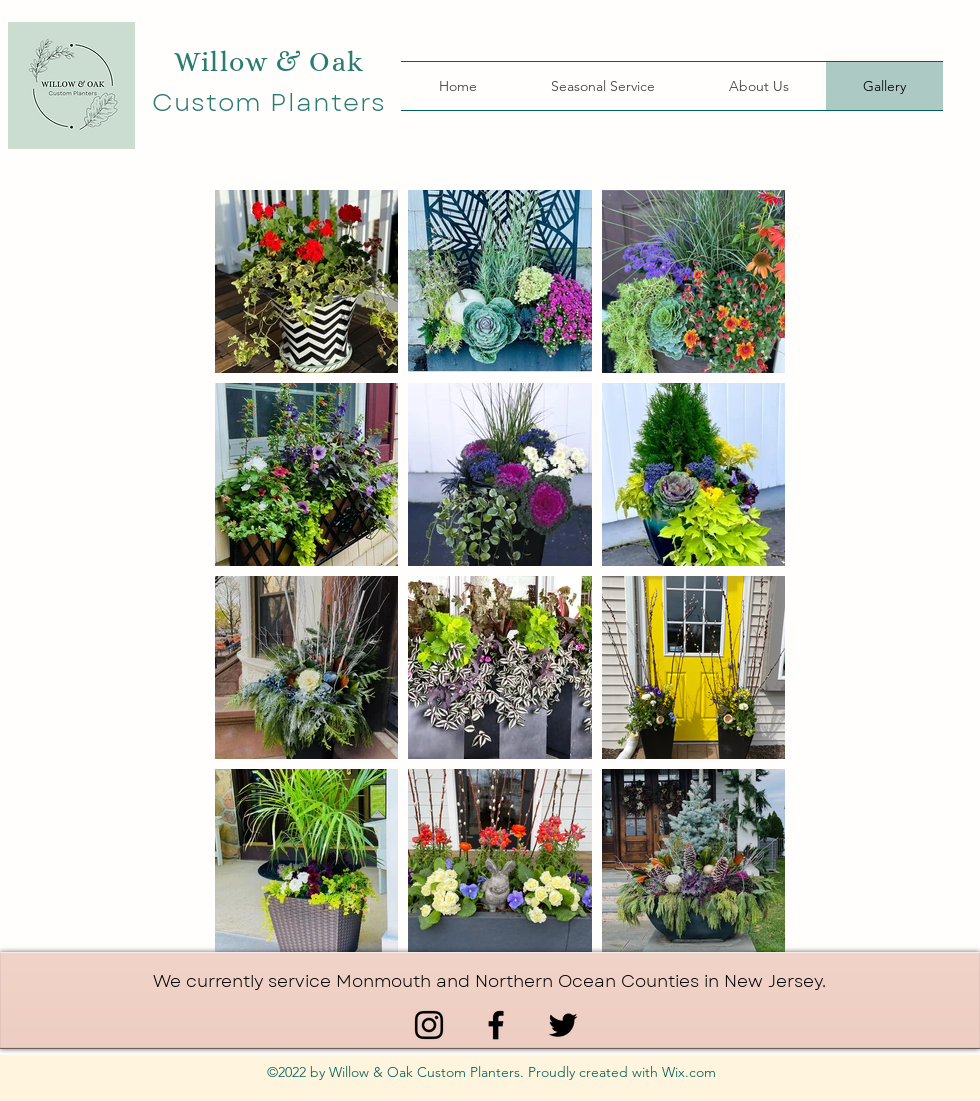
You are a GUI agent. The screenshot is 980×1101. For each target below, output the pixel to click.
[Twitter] (563, 1025)
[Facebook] (496, 1025)
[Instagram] (429, 1025)
